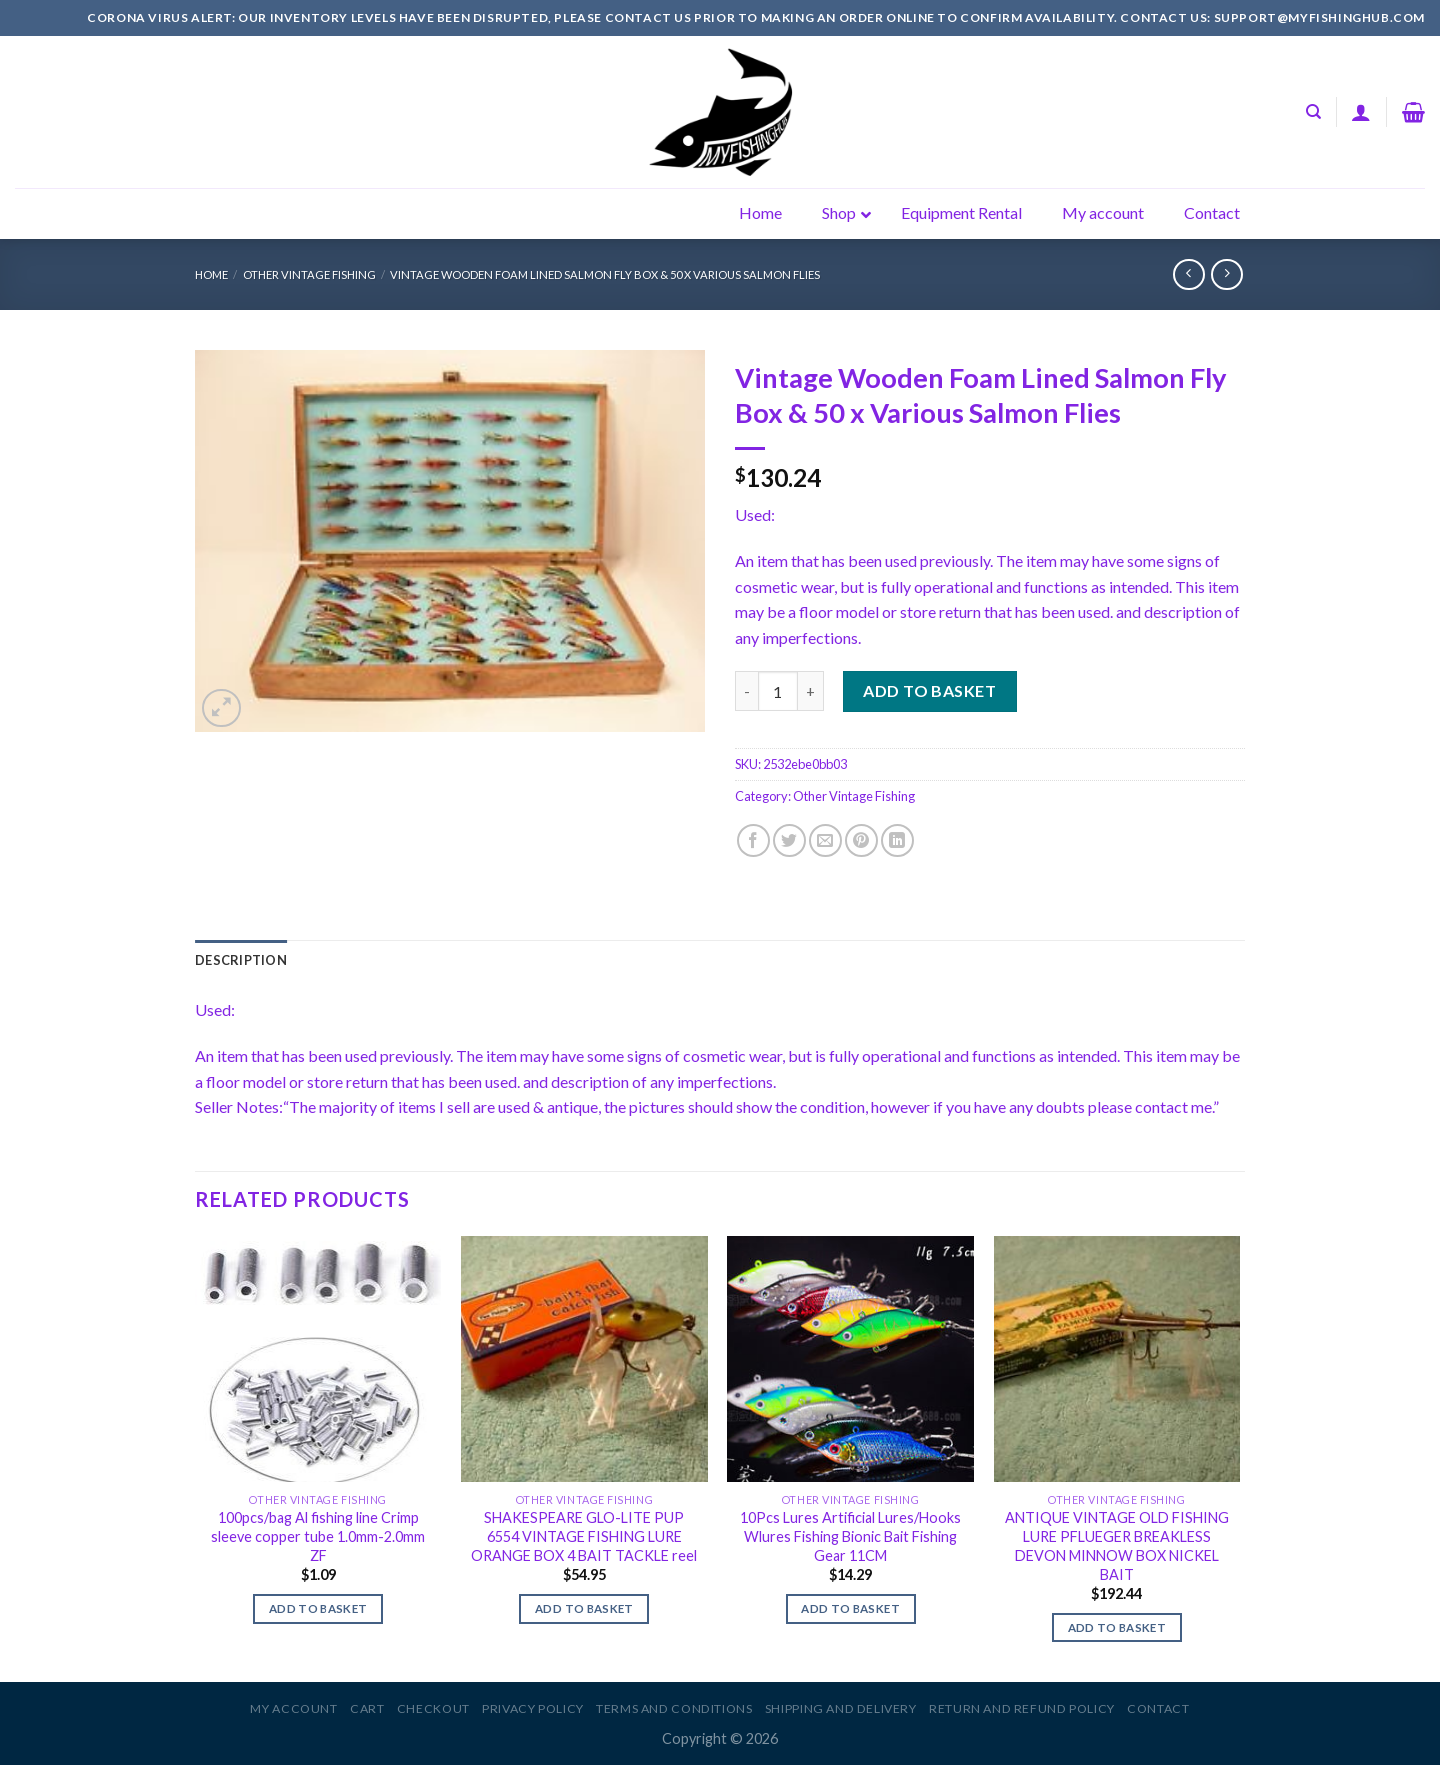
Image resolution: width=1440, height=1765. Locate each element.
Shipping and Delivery (841, 1708)
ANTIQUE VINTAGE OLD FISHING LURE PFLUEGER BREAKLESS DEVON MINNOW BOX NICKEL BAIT (1117, 1545)
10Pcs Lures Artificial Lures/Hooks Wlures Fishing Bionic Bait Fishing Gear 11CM (850, 1536)
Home (211, 274)
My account (293, 1708)
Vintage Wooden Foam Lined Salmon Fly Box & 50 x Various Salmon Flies (605, 274)
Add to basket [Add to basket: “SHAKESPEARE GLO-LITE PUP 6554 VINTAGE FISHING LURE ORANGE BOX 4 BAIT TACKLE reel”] (584, 1608)
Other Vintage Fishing (309, 274)
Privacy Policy (533, 1708)
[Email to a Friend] (825, 840)
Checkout (433, 1708)
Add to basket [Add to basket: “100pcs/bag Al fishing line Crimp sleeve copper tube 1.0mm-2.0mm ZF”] (318, 1608)
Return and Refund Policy (1022, 1708)
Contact (1158, 1708)
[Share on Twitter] (789, 840)
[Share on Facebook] (753, 840)
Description (241, 960)
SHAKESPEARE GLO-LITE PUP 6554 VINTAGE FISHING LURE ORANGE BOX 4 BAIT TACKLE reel (584, 1536)
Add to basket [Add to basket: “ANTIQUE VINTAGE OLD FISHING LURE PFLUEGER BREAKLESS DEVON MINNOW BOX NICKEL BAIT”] (1117, 1627)
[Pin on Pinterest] (861, 840)
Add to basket (929, 690)
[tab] (241, 960)
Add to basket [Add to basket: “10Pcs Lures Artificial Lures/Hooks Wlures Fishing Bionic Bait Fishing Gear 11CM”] (850, 1608)
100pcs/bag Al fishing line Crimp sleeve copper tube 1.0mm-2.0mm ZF (318, 1536)
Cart (367, 1708)
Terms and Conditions (674, 1708)
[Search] (1313, 112)
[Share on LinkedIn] (897, 840)
